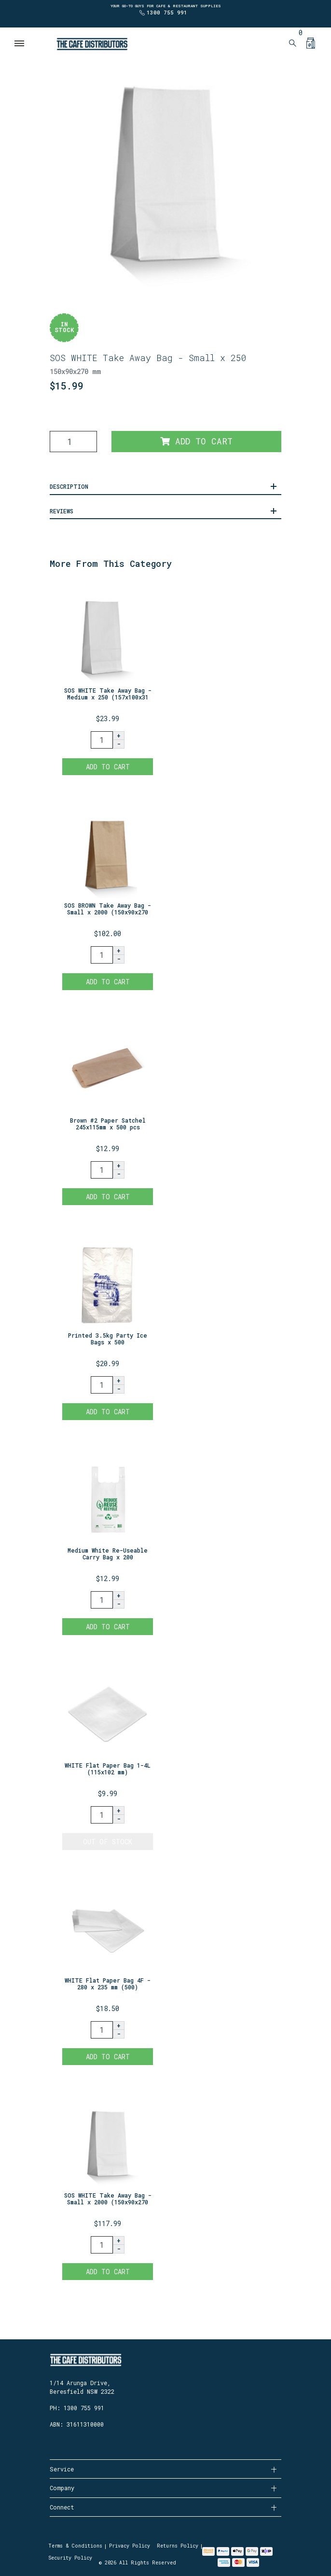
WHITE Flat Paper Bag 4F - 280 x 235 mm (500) (108, 1983)
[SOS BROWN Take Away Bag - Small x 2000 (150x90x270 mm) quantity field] (102, 955)
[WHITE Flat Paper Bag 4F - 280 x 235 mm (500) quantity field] (102, 2030)
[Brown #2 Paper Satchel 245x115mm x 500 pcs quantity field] (102, 1170)
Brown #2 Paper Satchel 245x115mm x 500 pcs (108, 1123)
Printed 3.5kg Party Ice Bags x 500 (107, 1338)
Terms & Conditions (75, 2546)
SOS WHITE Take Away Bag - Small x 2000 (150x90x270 (108, 2198)
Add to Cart (196, 441)
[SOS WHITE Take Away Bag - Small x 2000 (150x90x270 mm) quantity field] (102, 2245)
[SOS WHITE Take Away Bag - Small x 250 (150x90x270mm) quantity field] (73, 441)
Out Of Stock (107, 1841)
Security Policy (70, 2558)
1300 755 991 (167, 12)
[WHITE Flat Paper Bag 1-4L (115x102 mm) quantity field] (102, 1815)
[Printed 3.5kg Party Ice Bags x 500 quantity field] (102, 1385)
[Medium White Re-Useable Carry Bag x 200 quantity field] (102, 1600)
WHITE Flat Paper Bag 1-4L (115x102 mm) (108, 1768)
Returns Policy (177, 2546)
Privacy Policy (129, 2546)
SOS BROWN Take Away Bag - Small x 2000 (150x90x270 (107, 908)
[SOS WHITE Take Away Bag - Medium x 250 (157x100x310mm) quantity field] (102, 740)
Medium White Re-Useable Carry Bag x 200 (108, 1553)
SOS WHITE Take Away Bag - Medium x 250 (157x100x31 (108, 693)
